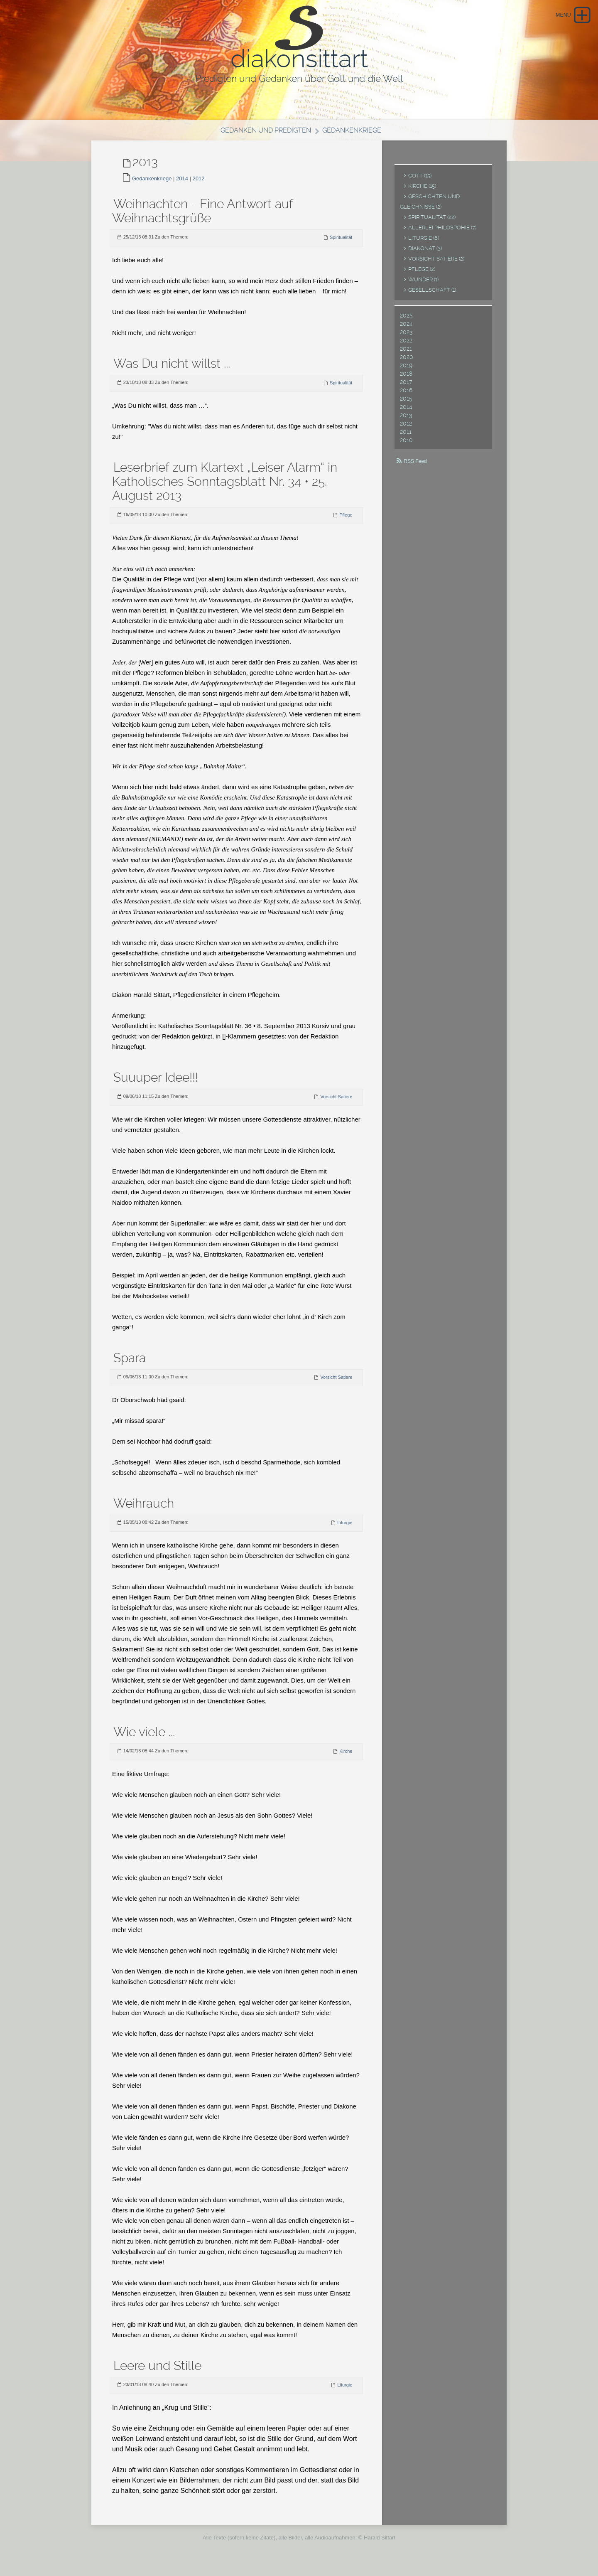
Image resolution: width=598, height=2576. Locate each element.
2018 (406, 378)
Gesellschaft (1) (432, 295)
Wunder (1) (423, 284)
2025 (406, 320)
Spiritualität (341, 242)
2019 (406, 370)
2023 (406, 337)
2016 (406, 395)
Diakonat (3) (425, 253)
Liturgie (344, 1527)
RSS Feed (415, 466)
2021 (406, 353)
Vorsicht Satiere (336, 1101)
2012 (199, 183)
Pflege (345, 519)
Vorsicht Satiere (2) (436, 264)
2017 (406, 387)
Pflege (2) (421, 274)
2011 (406, 436)
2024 (406, 328)
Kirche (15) (422, 191)
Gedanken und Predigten (264, 135)
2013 (406, 420)
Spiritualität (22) (432, 222)
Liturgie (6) (423, 243)
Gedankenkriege (355, 135)
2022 (406, 345)
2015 (406, 403)
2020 (406, 362)
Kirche (345, 1756)
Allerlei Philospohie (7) (442, 232)
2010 (406, 445)
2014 (182, 183)
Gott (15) (419, 180)
